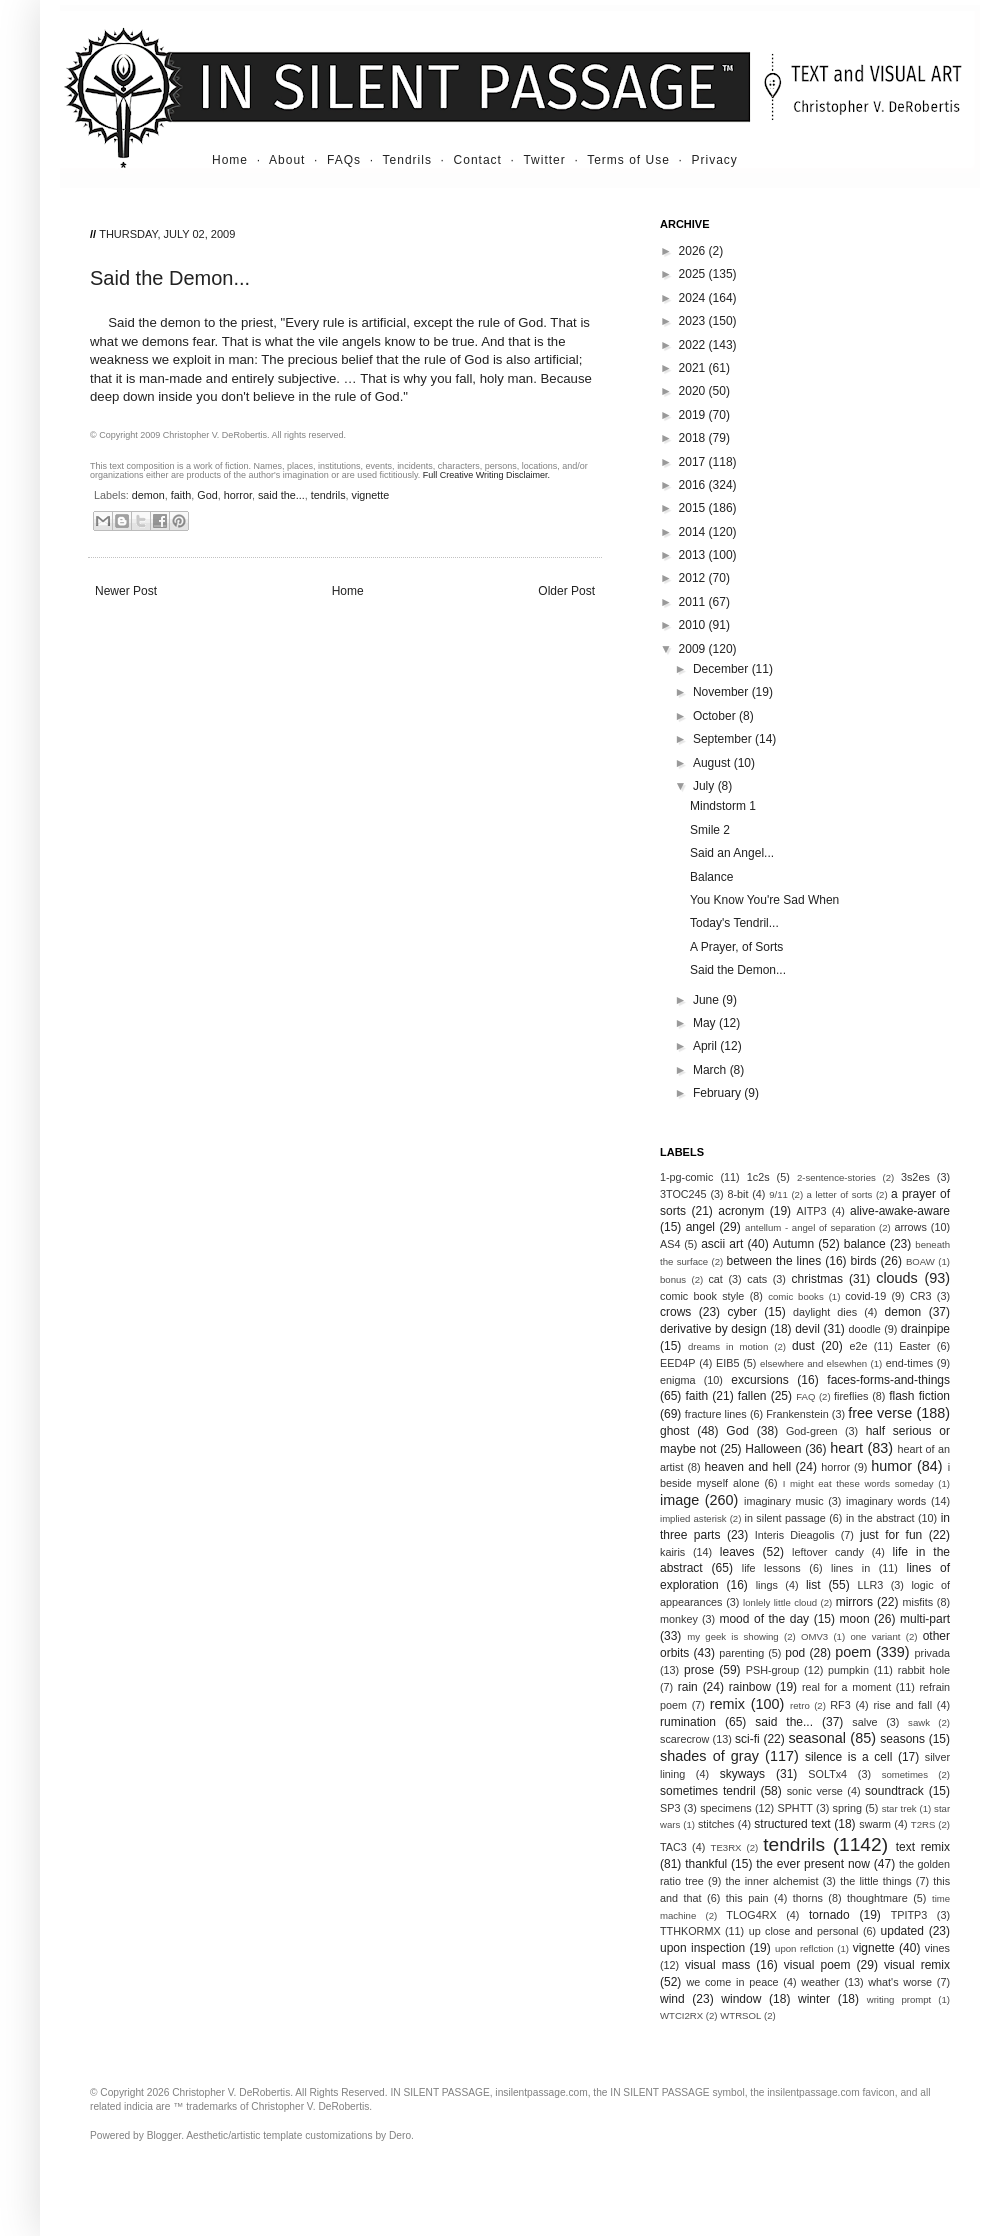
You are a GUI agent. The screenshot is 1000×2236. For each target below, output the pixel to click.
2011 (694, 602)
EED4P (677, 1363)
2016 (694, 485)
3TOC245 (683, 1194)
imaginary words (886, 1501)
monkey (679, 1619)
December (722, 669)
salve (864, 1722)
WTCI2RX (681, 2015)
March (711, 1070)
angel (700, 1227)
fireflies (851, 1396)
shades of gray (709, 1756)
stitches (716, 1824)
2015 (694, 508)
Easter (914, 1346)
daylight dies (825, 1312)
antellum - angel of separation (810, 1227)
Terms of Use (628, 160)
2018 (694, 438)
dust (803, 1346)
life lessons (771, 1568)
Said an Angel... (732, 853)
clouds (897, 1278)
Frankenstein (797, 1414)
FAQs (344, 160)
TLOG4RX (751, 1915)
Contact (478, 160)
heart (846, 1448)
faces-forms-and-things (888, 1380)
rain (688, 1687)
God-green (812, 1431)
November (722, 692)
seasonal (817, 1738)
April (706, 1046)
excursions (759, 1380)
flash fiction (919, 1396)
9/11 (778, 1194)
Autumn (793, 1244)
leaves (737, 1552)
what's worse (900, 1982)
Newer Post (126, 591)
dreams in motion (728, 1346)
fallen (752, 1396)
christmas (817, 1279)
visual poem (817, 1965)
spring (847, 1808)
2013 (694, 555)
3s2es (915, 1177)
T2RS (923, 1824)
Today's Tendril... (734, 923)
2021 (694, 368)
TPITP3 (909, 1915)
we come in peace (732, 1982)
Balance (711, 877)
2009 (694, 649)
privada (932, 1653)
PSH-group (772, 1670)
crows (675, 1312)
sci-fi (747, 1739)
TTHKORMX (690, 1931)
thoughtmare (877, 1898)
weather (820, 1982)
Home (230, 160)
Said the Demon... (738, 970)
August (713, 763)
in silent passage (785, 1518)
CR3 (921, 1296)
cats (757, 1279)
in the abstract (880, 1518)
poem (853, 1652)
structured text (792, 1824)
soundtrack (894, 1791)
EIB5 (727, 1363)
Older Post (566, 591)
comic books (796, 1296)
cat (715, 1279)
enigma (677, 1380)
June (707, 1000)
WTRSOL (740, 2015)
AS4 (670, 1244)
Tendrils (407, 160)
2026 (694, 251)
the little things (875, 1881)
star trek (899, 1808)
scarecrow (684, 1739)
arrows (910, 1227)
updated (902, 1931)
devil (807, 1329)
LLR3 (871, 1585)
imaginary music (784, 1501)
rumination (688, 1722)
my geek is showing (732, 1636)
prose (699, 1670)
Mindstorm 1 (723, 806)
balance (865, 1244)
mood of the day (764, 1619)
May (706, 1023)
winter (814, 1999)
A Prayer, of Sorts (736, 947)
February (718, 1093)
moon (855, 1619)
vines (937, 1948)
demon (148, 495)
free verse (880, 1413)
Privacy (715, 160)
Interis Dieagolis (795, 1535)
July (705, 786)
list (813, 1585)
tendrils (328, 495)
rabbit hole (924, 1670)
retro (800, 1705)
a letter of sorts (840, 1194)
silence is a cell (848, 1757)
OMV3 (814, 1636)
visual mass (717, 1965)
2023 (694, 321)
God (207, 495)
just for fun (891, 1535)
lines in (850, 1568)
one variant (875, 1636)
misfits (917, 1602)
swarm (875, 1824)
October (716, 716)
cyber (742, 1312)
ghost (674, 1431)
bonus (673, 1279)
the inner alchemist (771, 1881)
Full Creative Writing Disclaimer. (486, 475)
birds (864, 1261)
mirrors (854, 1602)
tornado (829, 1915)
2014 (694, 532)
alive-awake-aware (900, 1211)
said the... (281, 495)
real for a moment (846, 1687)
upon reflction (804, 1948)
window (741, 1999)
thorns (808, 1898)
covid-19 (865, 1296)
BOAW (920, 1261)
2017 (694, 462)
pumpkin (848, 1670)
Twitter (544, 160)
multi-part (925, 1619)
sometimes (905, 1774)
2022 (694, 345)
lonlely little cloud (780, 1602)
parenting (741, 1653)
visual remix (917, 1965)
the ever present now (813, 1864)
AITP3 (812, 1211)
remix (727, 1704)
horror (238, 495)
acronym (741, 1211)
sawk (919, 1722)
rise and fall (902, 1705)
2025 (694, 274)
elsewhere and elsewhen (813, 1363)
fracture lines (716, 1414)
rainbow (750, 1687)
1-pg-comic (686, 1177)
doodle (864, 1329)
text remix (923, 1847)
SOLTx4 (827, 1774)
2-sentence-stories (836, 1177)
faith (181, 495)
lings (767, 1585)
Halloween (773, 1449)
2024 (694, 298)
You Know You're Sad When (764, 900)
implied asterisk (693, 1518)
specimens (726, 1808)
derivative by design (713, 1329)
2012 (694, 578)
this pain (747, 1898)
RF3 (840, 1705)
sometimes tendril (708, 1791)
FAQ (805, 1396)
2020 (694, 391)
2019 (694, 415)
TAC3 (673, 1847)
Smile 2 (710, 830)
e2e (858, 1346)
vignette (371, 495)
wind (672, 1999)
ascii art (722, 1244)
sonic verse (815, 1791)
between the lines (774, 1261)
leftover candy (828, 1552)
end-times (909, 1363)
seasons (902, 1739)
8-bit (737, 1194)
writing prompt (899, 1999)
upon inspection (702, 1948)
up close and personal (804, 1931)
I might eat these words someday (858, 1483)
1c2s (758, 1177)
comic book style (702, 1296)
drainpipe (925, 1329)
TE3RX (726, 1847)
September (724, 739)
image (679, 1500)
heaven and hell (748, 1467)
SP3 (670, 1808)
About (287, 160)
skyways (742, 1774)
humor (891, 1466)
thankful (706, 1864)
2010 (694, 625)
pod (795, 1653)
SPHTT (794, 1808)
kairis (672, 1552)
